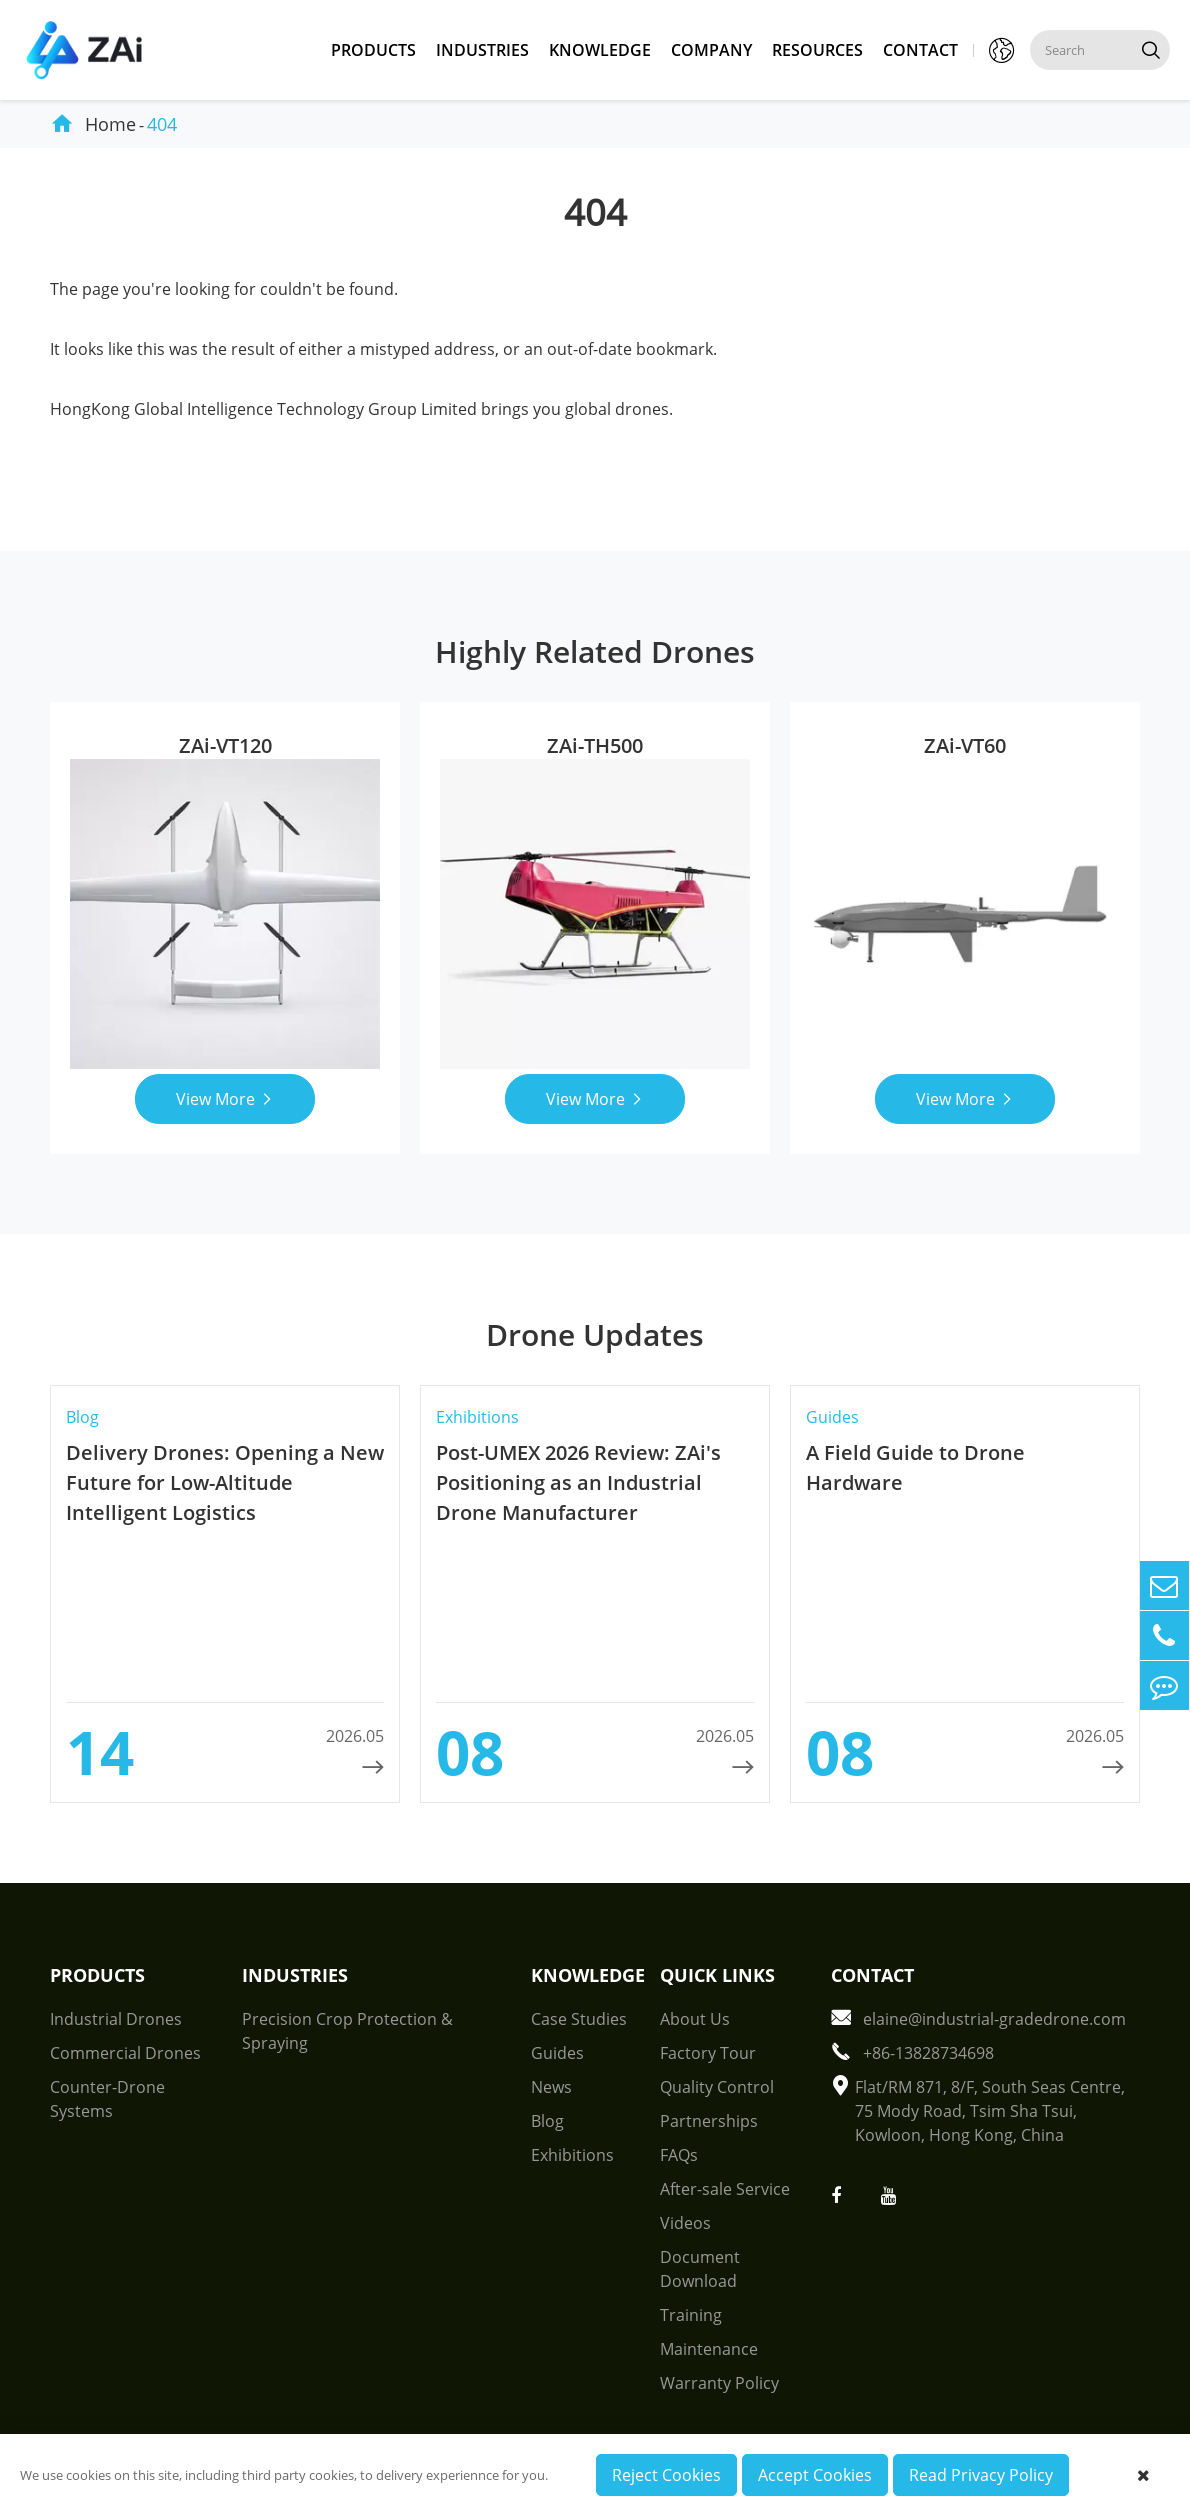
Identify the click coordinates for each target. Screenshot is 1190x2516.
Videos (685, 2223)
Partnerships (709, 2121)
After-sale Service (725, 2189)
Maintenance (709, 2349)
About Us (695, 2019)
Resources (817, 50)
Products (373, 50)
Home (110, 124)
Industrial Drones (116, 2019)
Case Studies (579, 2019)
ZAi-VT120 (225, 745)
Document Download (700, 2269)
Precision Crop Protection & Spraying (347, 2031)
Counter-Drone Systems (107, 2099)
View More (225, 1099)
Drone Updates (595, 1334)
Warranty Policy (719, 2383)
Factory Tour (708, 2053)
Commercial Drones (125, 2053)
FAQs (679, 2155)
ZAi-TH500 (595, 745)
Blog (547, 2121)
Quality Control (717, 2087)
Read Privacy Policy (981, 2475)
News (551, 2087)
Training (691, 2315)
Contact (920, 50)
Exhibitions (572, 2155)
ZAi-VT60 (965, 745)
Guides (557, 2053)
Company (711, 50)
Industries (482, 50)
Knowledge (600, 50)
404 (162, 124)
